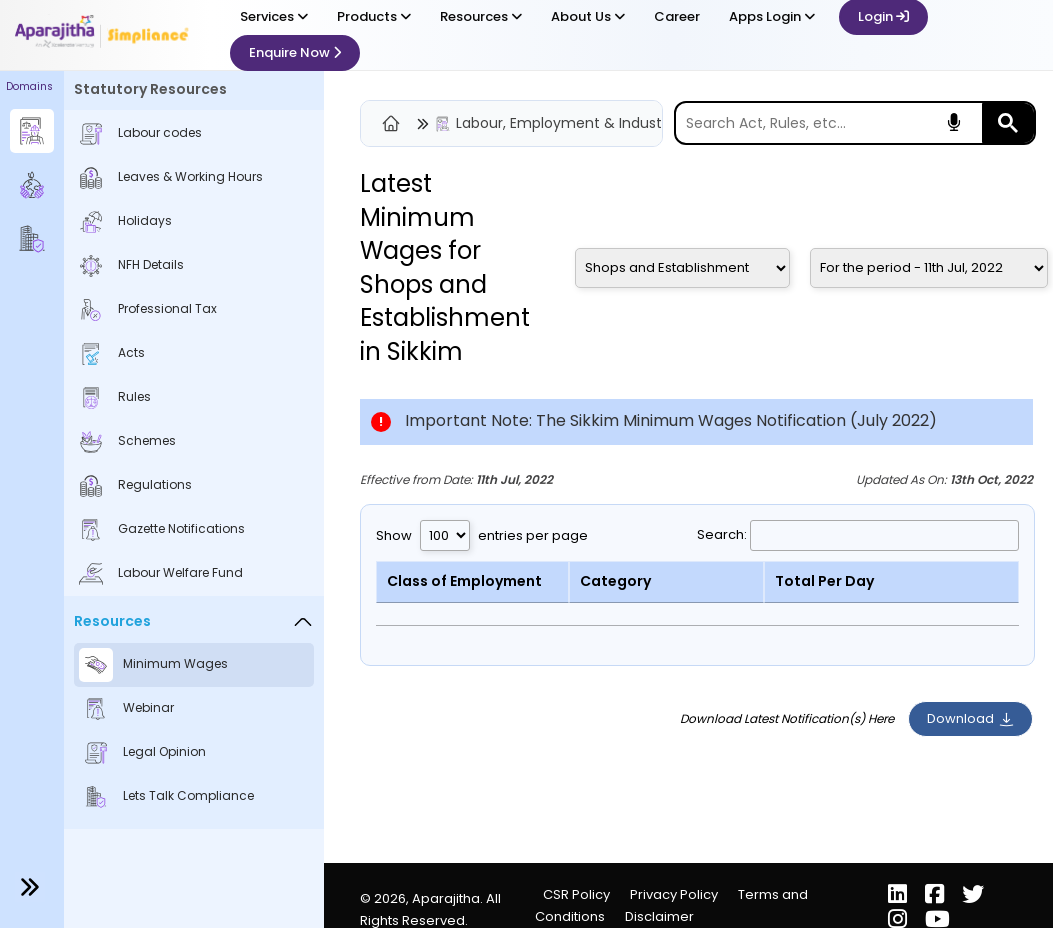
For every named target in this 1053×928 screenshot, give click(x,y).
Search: (858, 534)
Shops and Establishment (445, 301)
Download (970, 718)
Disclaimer (659, 916)
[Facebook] (936, 896)
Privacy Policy (674, 894)
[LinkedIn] (899, 896)
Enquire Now (295, 52)
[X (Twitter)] (973, 896)
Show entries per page (482, 535)
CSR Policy (576, 894)
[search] (829, 123)
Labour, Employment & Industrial (569, 123)
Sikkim (425, 351)
